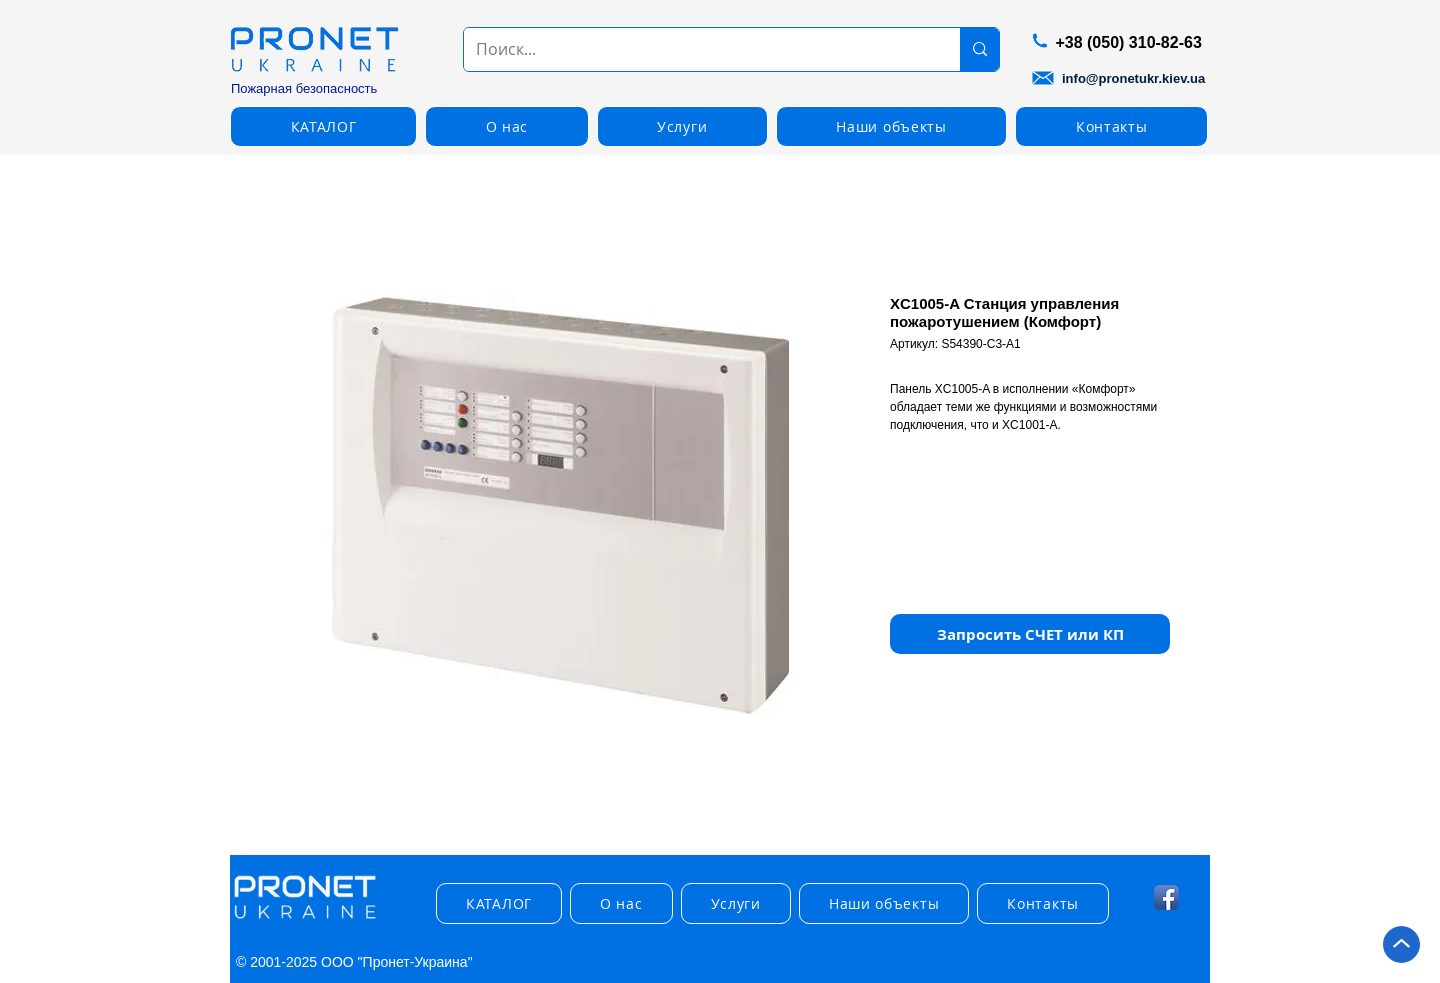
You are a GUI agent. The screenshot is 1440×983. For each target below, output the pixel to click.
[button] (323, 126)
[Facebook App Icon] (1166, 897)
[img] (305, 919)
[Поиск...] (697, 49)
